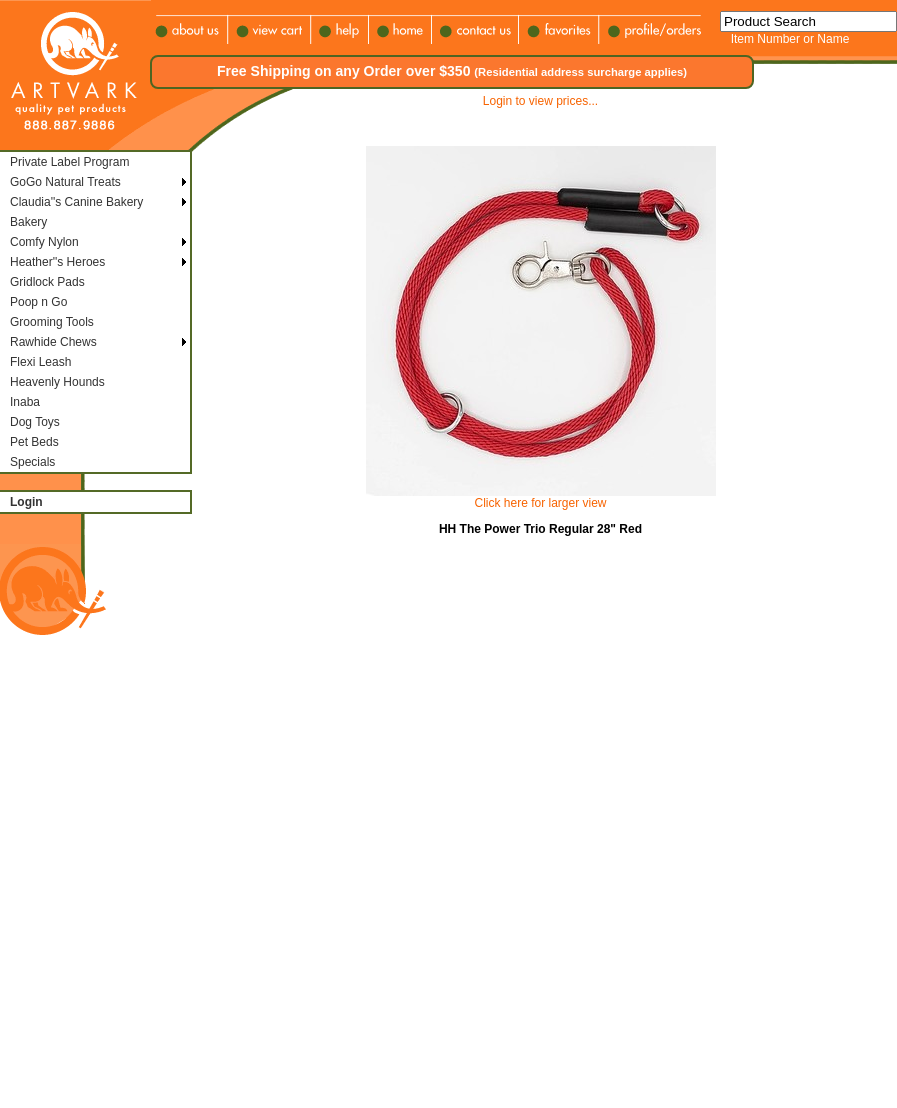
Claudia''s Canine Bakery (76, 202)
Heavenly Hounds (57, 382)
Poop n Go (38, 302)
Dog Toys (35, 422)
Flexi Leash (40, 362)
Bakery (28, 222)
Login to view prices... (540, 101)
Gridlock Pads (47, 282)
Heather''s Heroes (57, 262)
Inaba (25, 402)
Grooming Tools (52, 322)
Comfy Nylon (44, 242)
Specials (32, 462)
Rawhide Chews (53, 342)
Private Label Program (69, 162)
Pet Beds (34, 442)
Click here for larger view (540, 503)
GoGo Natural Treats (65, 182)
